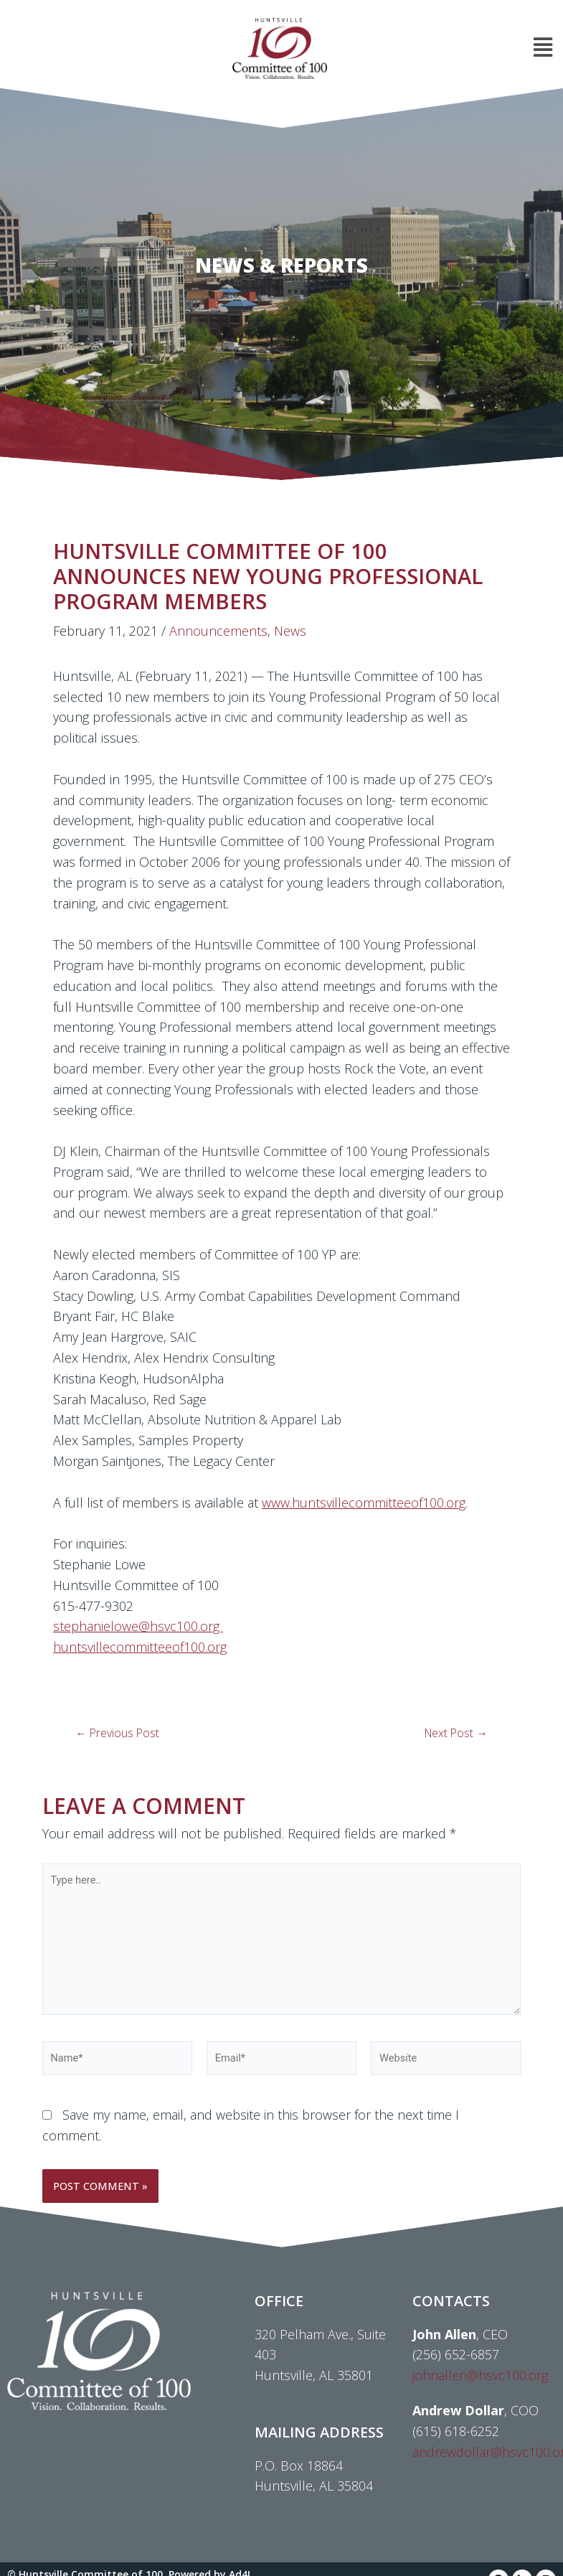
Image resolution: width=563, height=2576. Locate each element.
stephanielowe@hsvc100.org (138, 1626)
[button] (446, 48)
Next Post (456, 1733)
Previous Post (117, 1733)
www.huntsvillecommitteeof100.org (363, 1502)
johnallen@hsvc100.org (480, 2375)
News (290, 630)
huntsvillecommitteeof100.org (140, 1646)
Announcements (218, 630)
